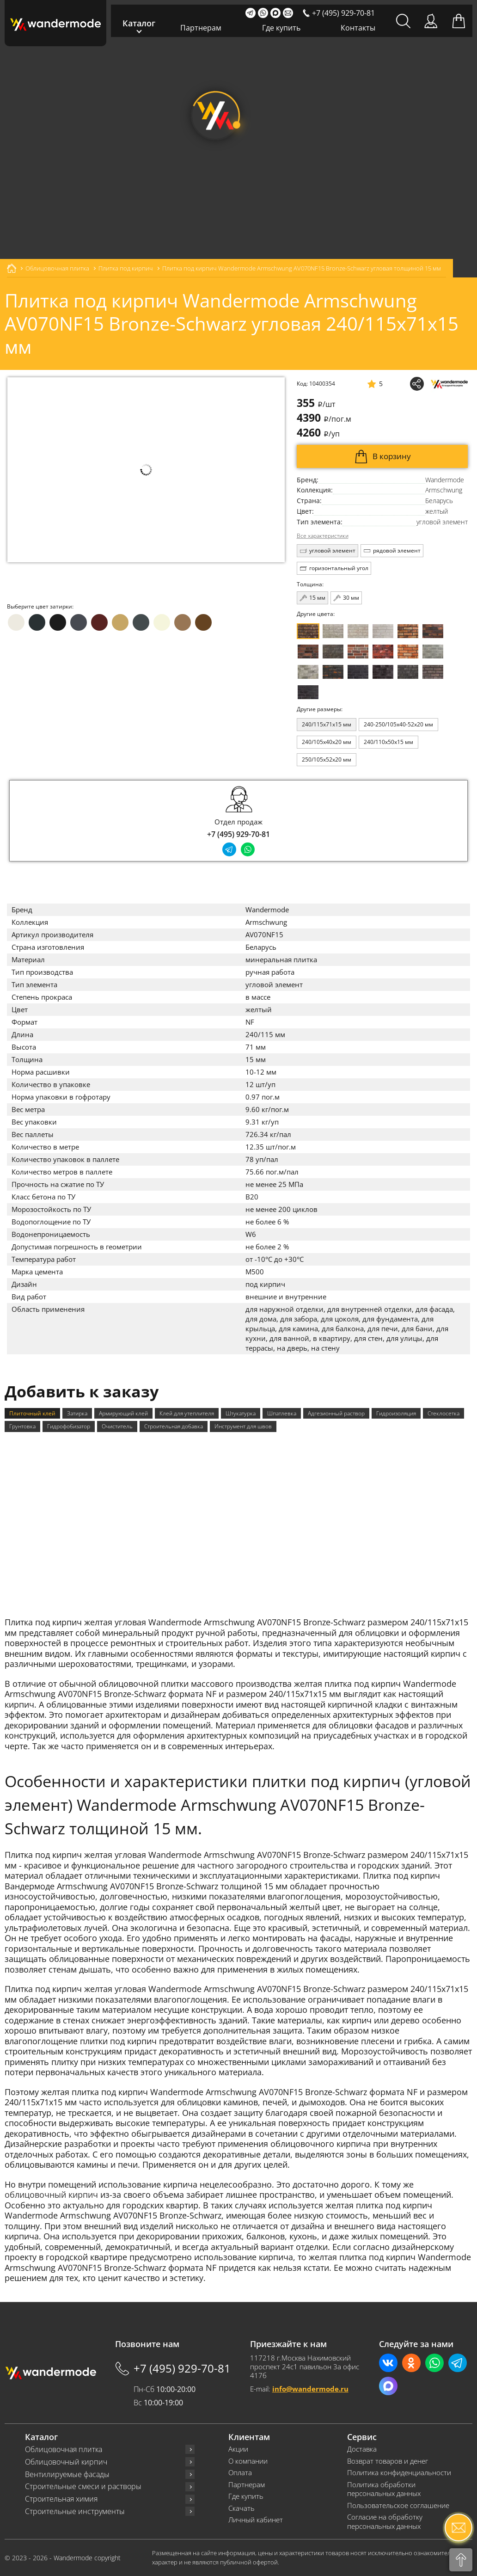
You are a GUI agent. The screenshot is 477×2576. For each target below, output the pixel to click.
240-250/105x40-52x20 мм (398, 724)
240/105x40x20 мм (326, 741)
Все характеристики (323, 536)
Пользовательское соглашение (398, 2505)
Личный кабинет (255, 2519)
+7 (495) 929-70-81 (238, 834)
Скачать (241, 2508)
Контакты (358, 28)
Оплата (240, 2472)
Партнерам (200, 28)
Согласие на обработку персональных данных (384, 2522)
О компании (248, 2461)
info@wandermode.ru (310, 2388)
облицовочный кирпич (51, 2194)
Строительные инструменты (75, 2511)
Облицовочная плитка (63, 2449)
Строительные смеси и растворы (83, 2486)
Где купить (281, 28)
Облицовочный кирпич (66, 2462)
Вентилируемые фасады (67, 2474)
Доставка (362, 2449)
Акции (238, 2449)
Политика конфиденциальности (399, 2472)
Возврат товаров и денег (387, 2461)
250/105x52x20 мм (326, 759)
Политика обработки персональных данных (384, 2489)
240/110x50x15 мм (388, 741)
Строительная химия (61, 2499)
